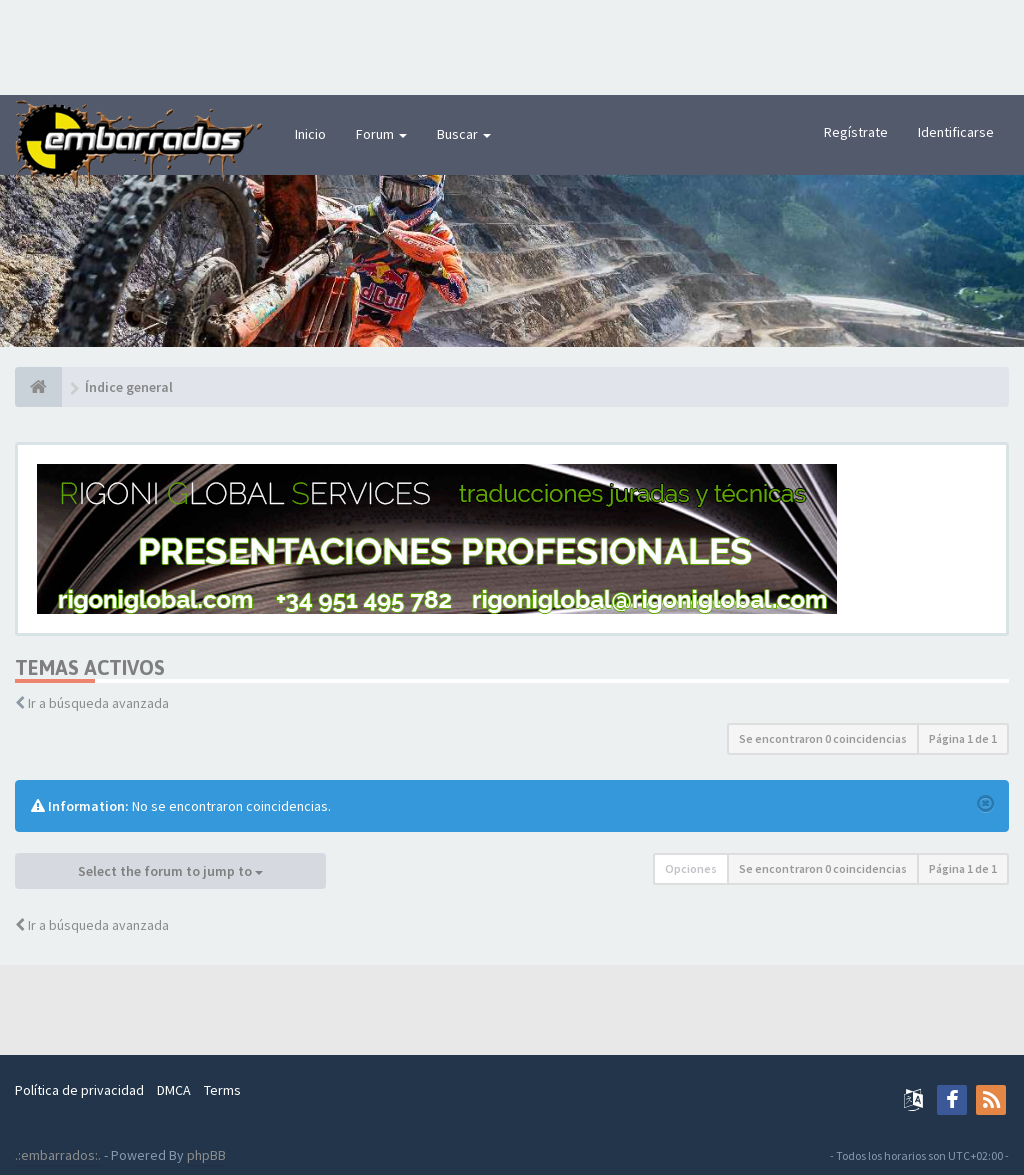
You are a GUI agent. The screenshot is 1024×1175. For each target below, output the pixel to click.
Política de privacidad (79, 1090)
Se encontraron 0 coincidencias (823, 738)
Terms (222, 1090)
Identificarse (956, 132)
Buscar (464, 134)
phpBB (206, 1155)
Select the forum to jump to (170, 871)
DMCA (174, 1090)
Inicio (310, 134)
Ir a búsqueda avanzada (98, 703)
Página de (963, 738)
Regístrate (856, 132)
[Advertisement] (512, 45)
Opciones (691, 868)
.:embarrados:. (58, 1155)
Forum (381, 134)
